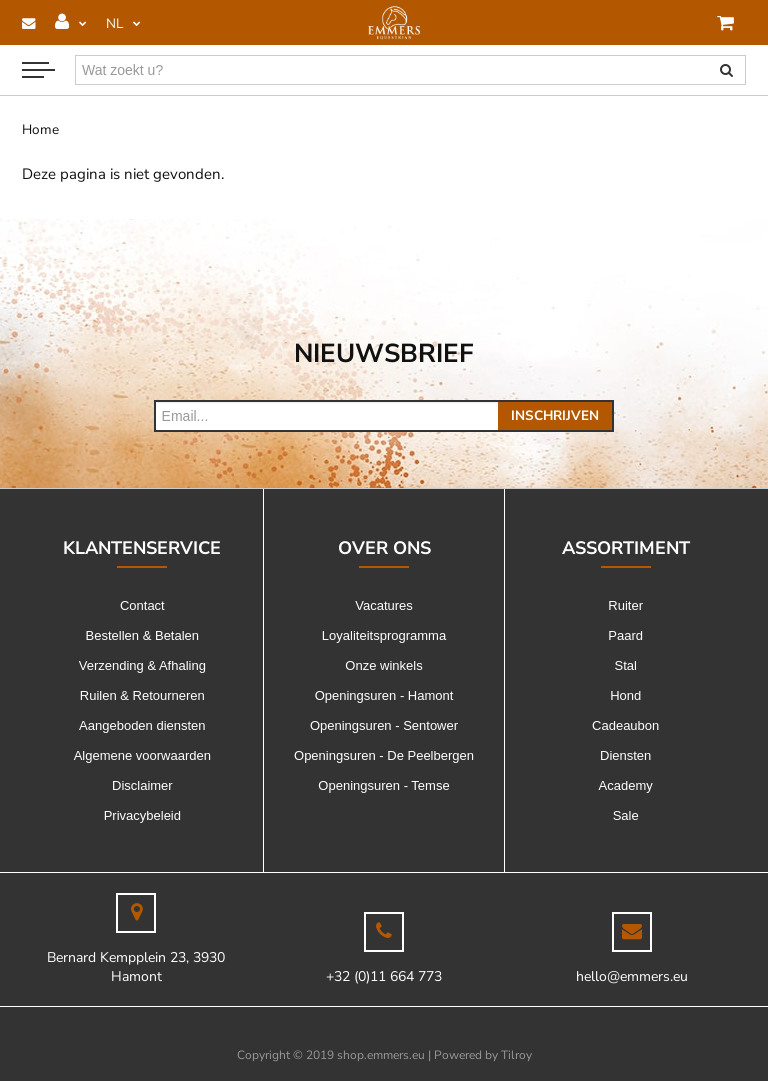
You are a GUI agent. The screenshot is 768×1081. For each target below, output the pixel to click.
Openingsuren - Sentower (384, 725)
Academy (626, 785)
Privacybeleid (142, 815)
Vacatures (384, 605)
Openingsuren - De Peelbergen (384, 755)
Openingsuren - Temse (383, 785)
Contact (142, 605)
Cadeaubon (625, 725)
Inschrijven (555, 415)
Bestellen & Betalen (142, 635)
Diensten (625, 755)
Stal (625, 665)
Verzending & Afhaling (142, 665)
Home (40, 129)
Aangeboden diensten (142, 725)
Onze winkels (383, 665)
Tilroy (516, 1055)
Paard (625, 635)
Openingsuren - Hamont (384, 695)
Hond (625, 695)
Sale (626, 815)
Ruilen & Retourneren (142, 695)
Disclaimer (142, 785)
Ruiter (625, 605)
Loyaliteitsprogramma (384, 635)
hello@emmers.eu (632, 976)
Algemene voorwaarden (142, 755)
